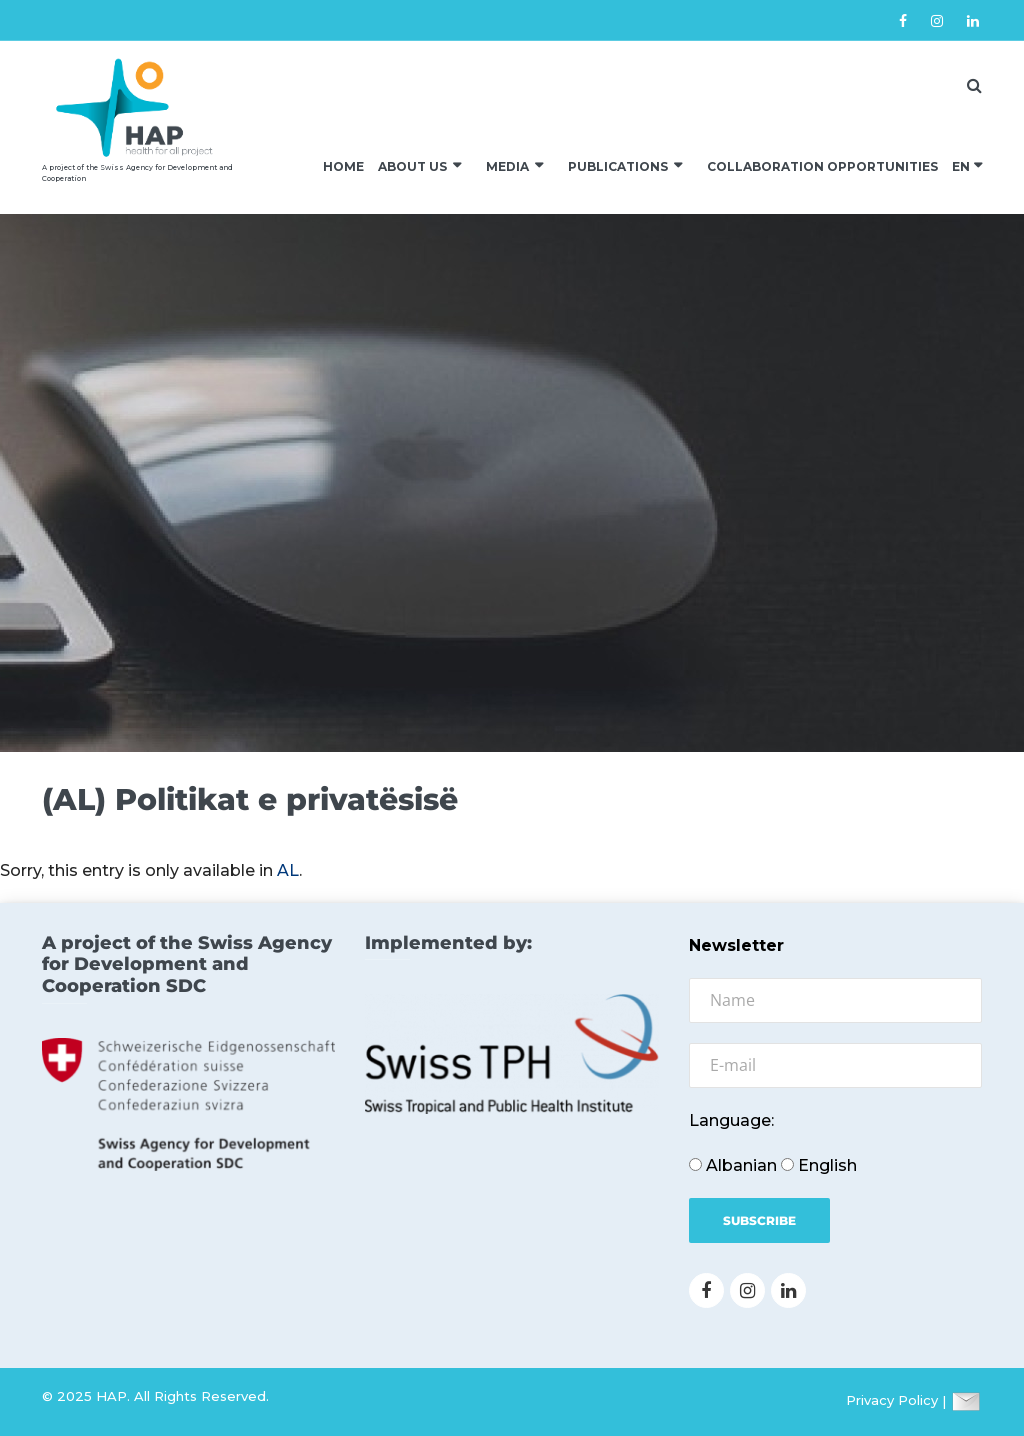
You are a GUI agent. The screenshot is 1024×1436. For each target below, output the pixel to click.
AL (288, 870)
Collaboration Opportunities (822, 166)
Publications (618, 166)
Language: (731, 1120)
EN (961, 166)
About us (412, 166)
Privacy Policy (892, 1401)
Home (343, 166)
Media (507, 166)
